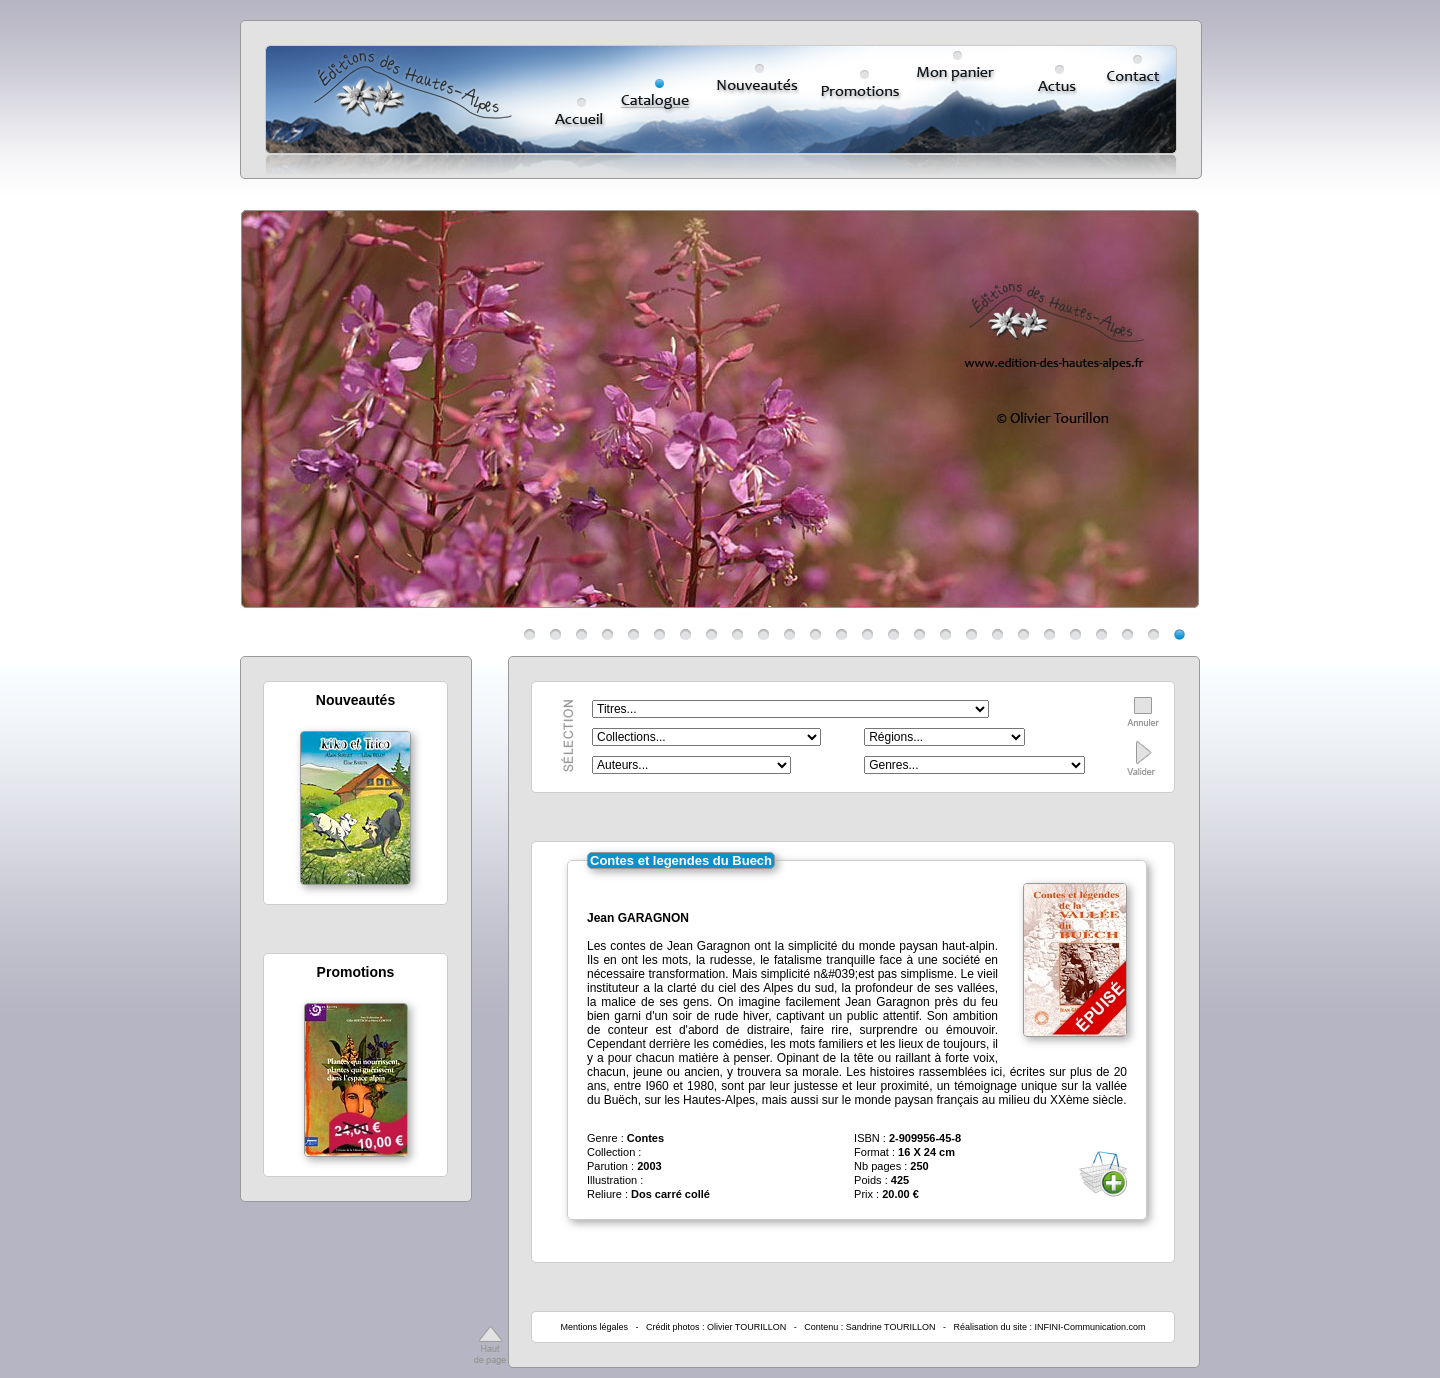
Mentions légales (594, 1327)
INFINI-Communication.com (1090, 1327)
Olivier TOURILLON (746, 1327)
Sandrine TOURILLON (891, 1327)
